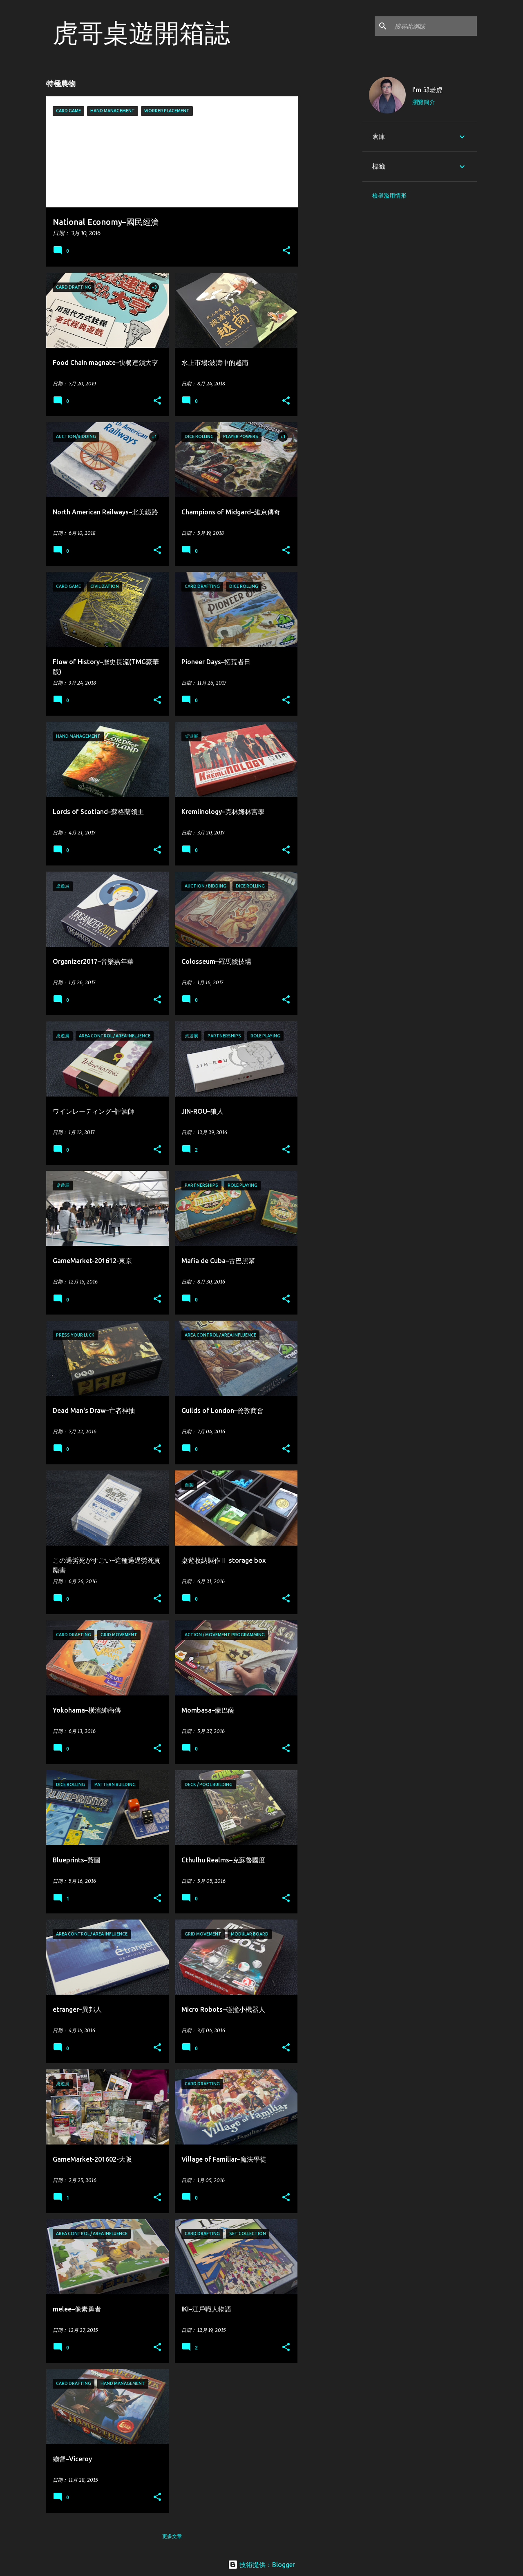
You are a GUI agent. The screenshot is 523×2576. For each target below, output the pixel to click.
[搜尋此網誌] (434, 26)
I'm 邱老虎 (427, 89)
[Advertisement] (330, 192)
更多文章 (172, 2536)
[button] (286, 250)
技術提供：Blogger (261, 2564)
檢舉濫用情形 (389, 195)
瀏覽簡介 (423, 102)
